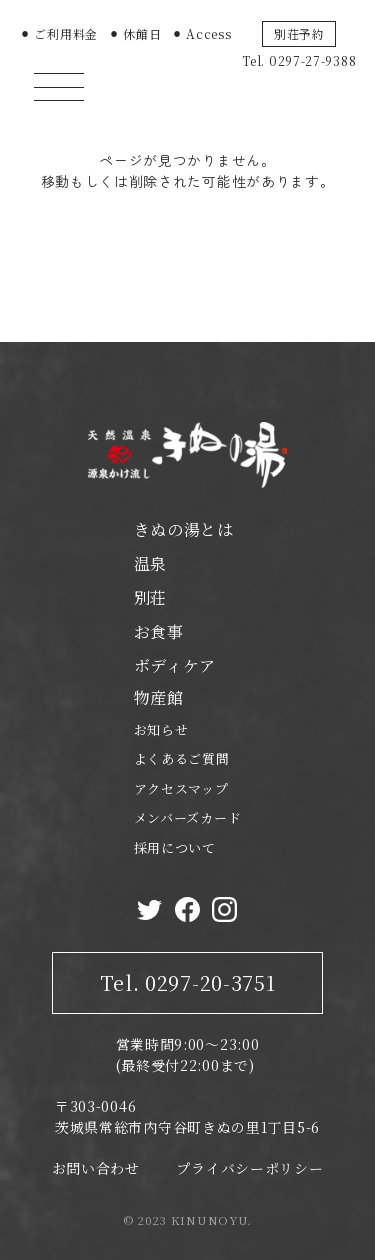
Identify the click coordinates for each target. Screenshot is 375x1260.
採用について (175, 847)
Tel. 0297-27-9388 (299, 60)
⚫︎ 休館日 (135, 33)
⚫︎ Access (202, 33)
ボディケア (175, 665)
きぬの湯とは (184, 529)
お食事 (159, 631)
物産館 (159, 697)
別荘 (150, 597)
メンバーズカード (188, 817)
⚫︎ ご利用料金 (59, 33)
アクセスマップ (181, 788)
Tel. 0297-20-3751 (188, 982)
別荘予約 (299, 33)
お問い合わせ (96, 1168)
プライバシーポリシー (249, 1168)
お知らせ (161, 729)
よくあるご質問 (182, 758)
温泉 (150, 563)
